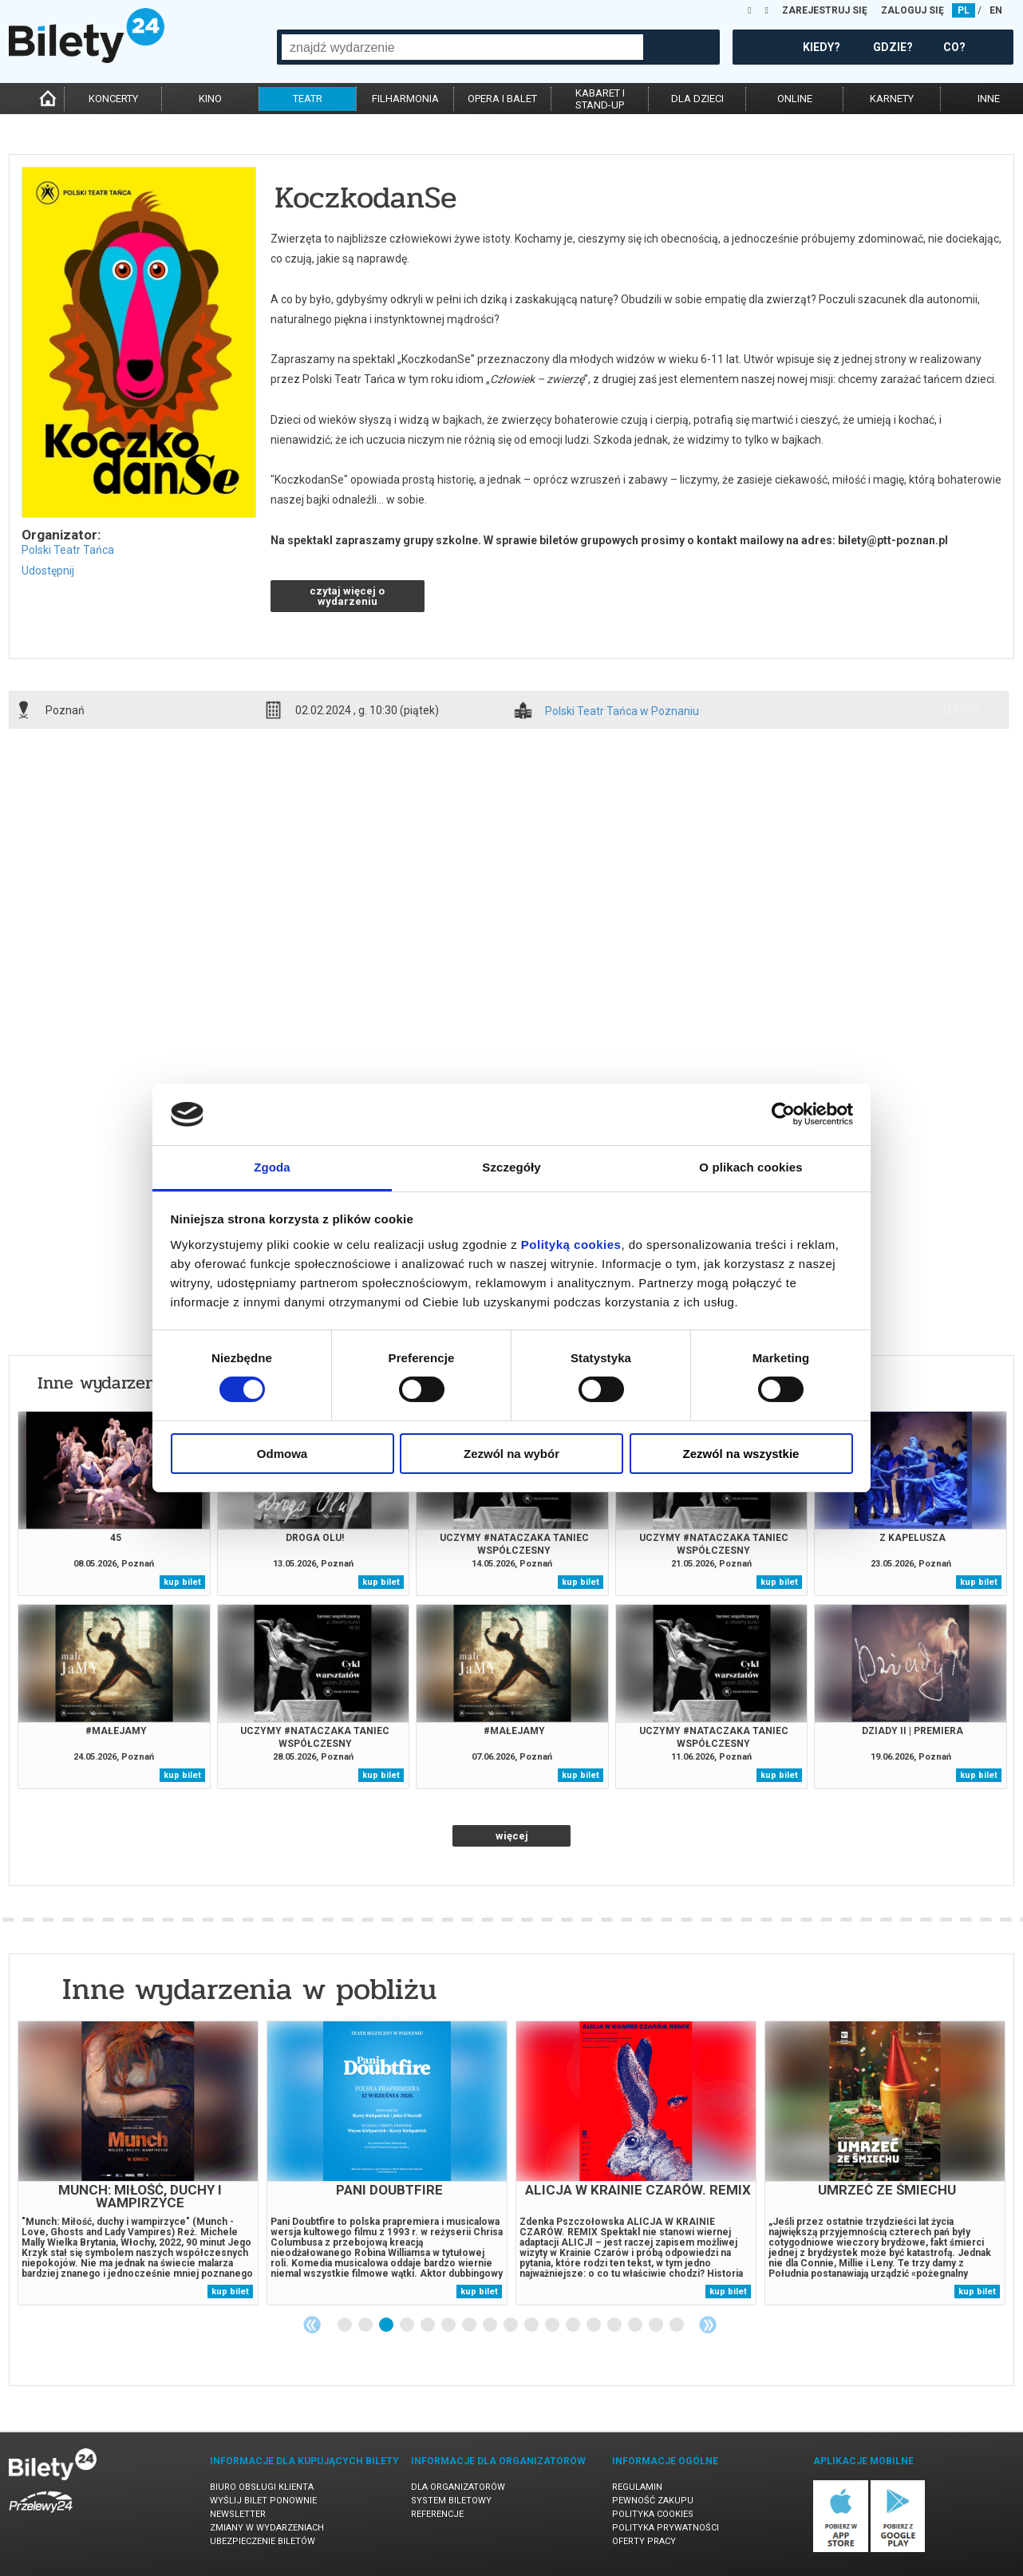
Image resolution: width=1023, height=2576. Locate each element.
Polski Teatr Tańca (68, 549)
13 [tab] (594, 2325)
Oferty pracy (644, 2541)
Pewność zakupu (652, 2500)
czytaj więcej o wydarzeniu (347, 596)
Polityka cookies (652, 2514)
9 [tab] (511, 2325)
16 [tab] (657, 2325)
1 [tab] (346, 2325)
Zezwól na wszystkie (741, 1453)
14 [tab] (615, 2325)
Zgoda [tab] (272, 1167)
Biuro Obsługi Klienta (262, 2487)
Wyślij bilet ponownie (263, 2500)
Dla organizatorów (458, 2487)
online (794, 99)
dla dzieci (697, 99)
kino (210, 99)
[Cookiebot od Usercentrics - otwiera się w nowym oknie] (783, 1114)
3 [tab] (387, 2325)
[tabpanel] (138, 2163)
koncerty (113, 99)
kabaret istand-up (600, 99)
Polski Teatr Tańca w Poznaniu (622, 711)
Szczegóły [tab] (511, 1167)
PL (964, 10)
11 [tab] (553, 2325)
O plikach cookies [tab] (750, 1167)
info (961, 709)
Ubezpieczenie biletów (262, 2541)
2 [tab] (366, 2325)
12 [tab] (574, 2325)
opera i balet (502, 99)
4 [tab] (408, 2325)
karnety (892, 99)
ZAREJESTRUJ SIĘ (824, 10)
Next (708, 2324)
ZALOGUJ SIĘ (912, 10)
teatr (307, 99)
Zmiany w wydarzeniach (267, 2528)
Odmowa (282, 1453)
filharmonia (405, 99)
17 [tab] (677, 2325)
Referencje (437, 2514)
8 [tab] (491, 2325)
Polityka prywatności (665, 2528)
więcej (512, 1836)
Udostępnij (48, 570)
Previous (312, 2324)
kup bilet (182, 1582)
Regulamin (637, 2487)
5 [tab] (428, 2325)
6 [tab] (449, 2325)
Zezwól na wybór (511, 1453)
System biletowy (451, 2500)
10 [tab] (532, 2325)
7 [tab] (470, 2325)
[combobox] (462, 47)
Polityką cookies (571, 1244)
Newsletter (238, 2514)
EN (995, 10)
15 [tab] (636, 2325)
